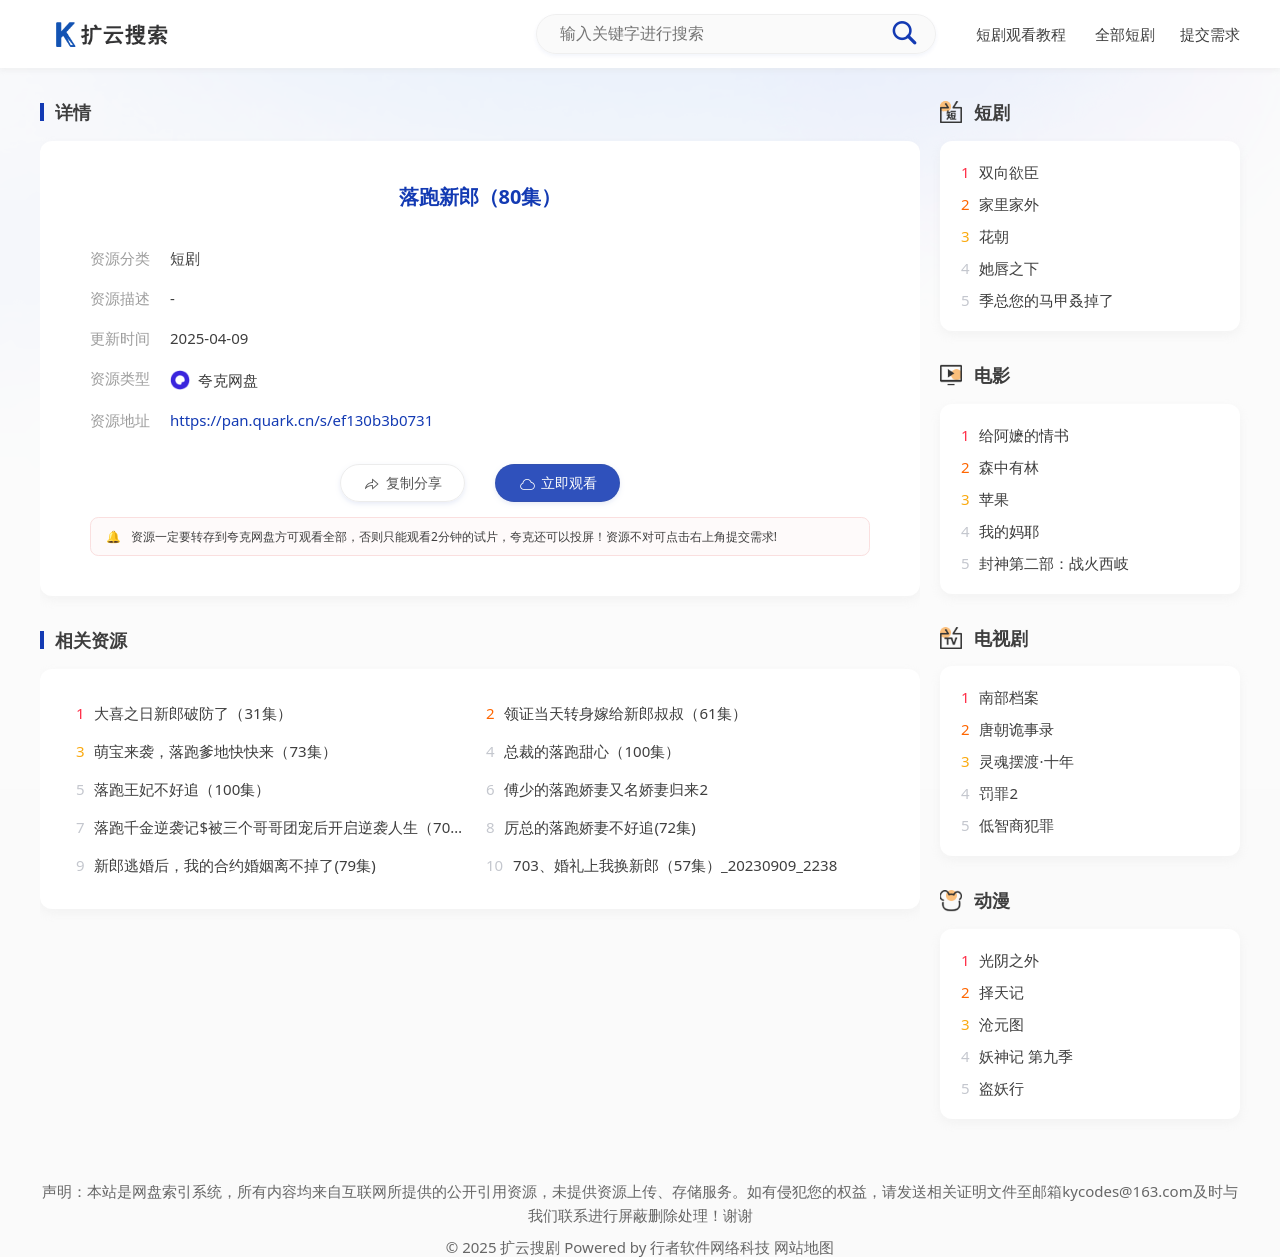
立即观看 (557, 483)
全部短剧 (1125, 34)
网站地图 (804, 1247)
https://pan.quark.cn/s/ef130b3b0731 (301, 420)
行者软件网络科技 (710, 1247)
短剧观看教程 (1021, 34)
